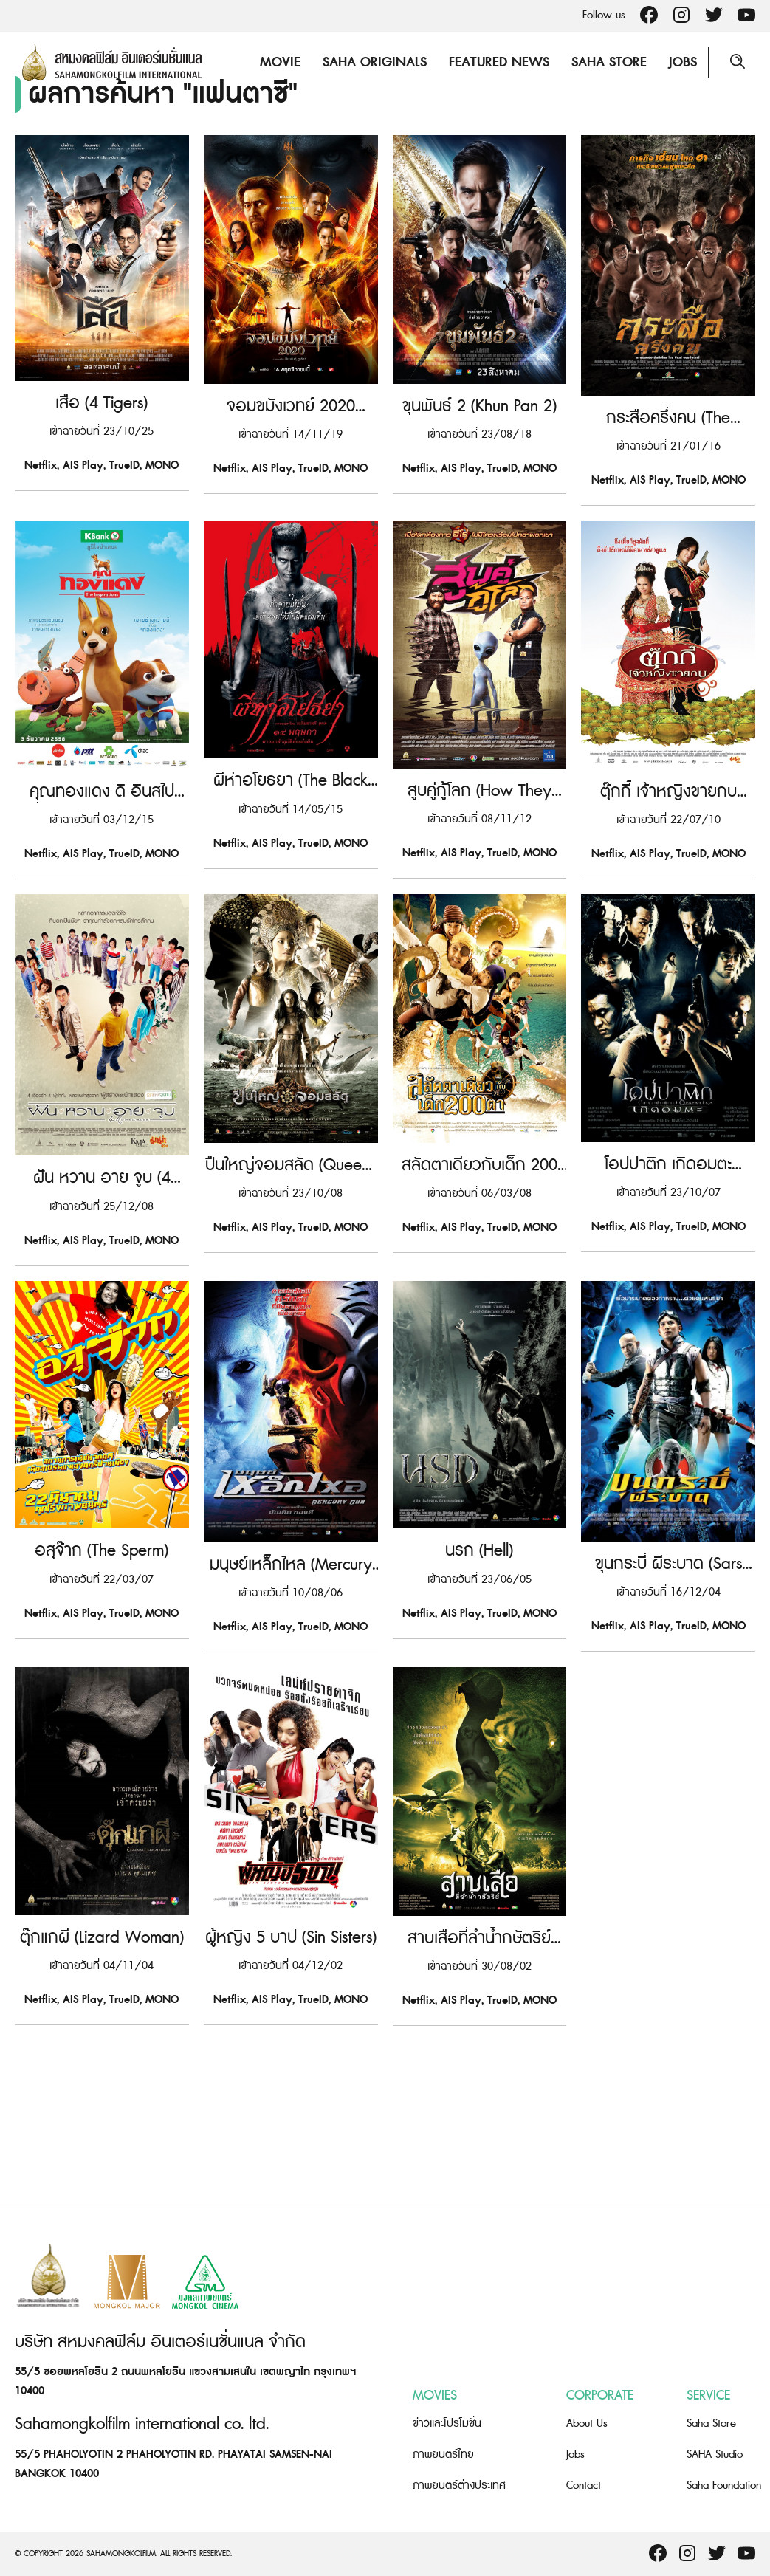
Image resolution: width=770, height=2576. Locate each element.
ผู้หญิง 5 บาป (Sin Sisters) (291, 2134)
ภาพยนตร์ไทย (443, 2454)
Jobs (682, 62)
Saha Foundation (724, 2485)
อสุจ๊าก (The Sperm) (101, 1713)
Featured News (498, 62)
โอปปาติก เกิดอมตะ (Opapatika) (668, 1293)
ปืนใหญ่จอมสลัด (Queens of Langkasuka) (290, 1293)
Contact (583, 2485)
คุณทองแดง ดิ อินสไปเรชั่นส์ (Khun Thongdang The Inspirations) (101, 873)
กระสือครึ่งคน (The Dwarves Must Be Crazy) (668, 453)
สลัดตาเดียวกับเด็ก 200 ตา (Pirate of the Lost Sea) (479, 1293)
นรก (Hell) (479, 1713)
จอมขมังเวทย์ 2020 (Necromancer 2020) (290, 453)
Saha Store (608, 62)
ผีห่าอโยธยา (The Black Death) (290, 873)
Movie (279, 62)
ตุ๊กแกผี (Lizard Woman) (102, 2134)
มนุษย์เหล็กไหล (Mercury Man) (291, 1713)
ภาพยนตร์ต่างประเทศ (459, 2485)
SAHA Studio (715, 2454)
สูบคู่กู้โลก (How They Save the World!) (479, 873)
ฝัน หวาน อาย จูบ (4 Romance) (102, 1293)
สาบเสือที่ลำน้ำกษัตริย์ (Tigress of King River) (479, 2134)
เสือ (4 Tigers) (101, 453)
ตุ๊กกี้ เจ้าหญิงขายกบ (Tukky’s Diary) (668, 873)
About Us (587, 2423)
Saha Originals (374, 62)
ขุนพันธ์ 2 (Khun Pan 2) (479, 453)
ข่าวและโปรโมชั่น (447, 2423)
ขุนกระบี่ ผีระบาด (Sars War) (668, 1713)
